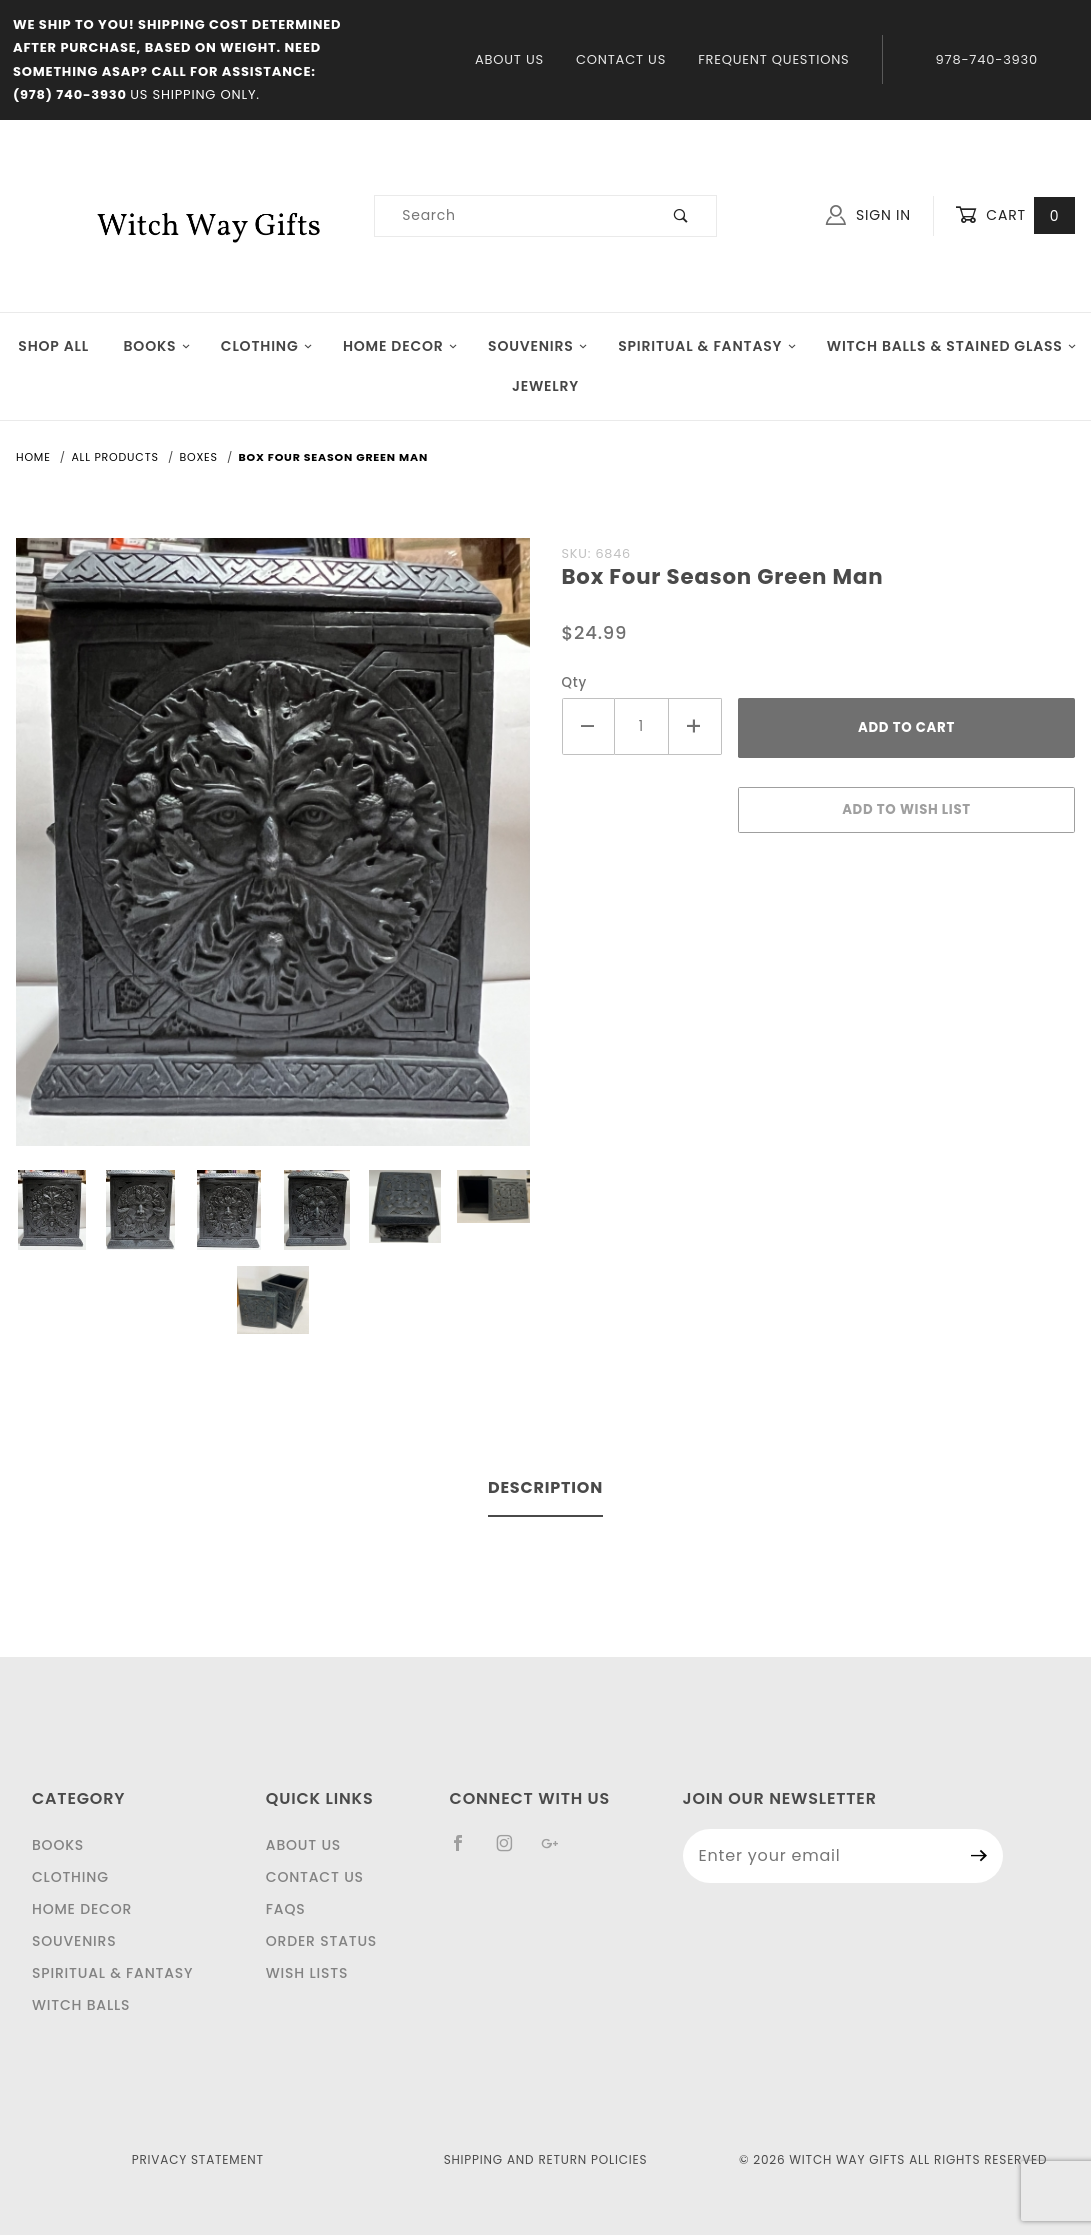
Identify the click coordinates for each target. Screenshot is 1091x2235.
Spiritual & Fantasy (707, 346)
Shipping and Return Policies (546, 2159)
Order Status (321, 1941)
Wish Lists (307, 1973)
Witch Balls (81, 2005)
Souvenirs (538, 346)
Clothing (267, 346)
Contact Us (621, 59)
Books (157, 346)
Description (545, 1487)
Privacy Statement (198, 2159)
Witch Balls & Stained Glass (952, 346)
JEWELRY (545, 386)
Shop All (53, 346)
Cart (1015, 215)
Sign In (868, 215)
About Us (509, 59)
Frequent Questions (773, 59)
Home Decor (400, 346)
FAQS (286, 1909)
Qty (575, 682)
